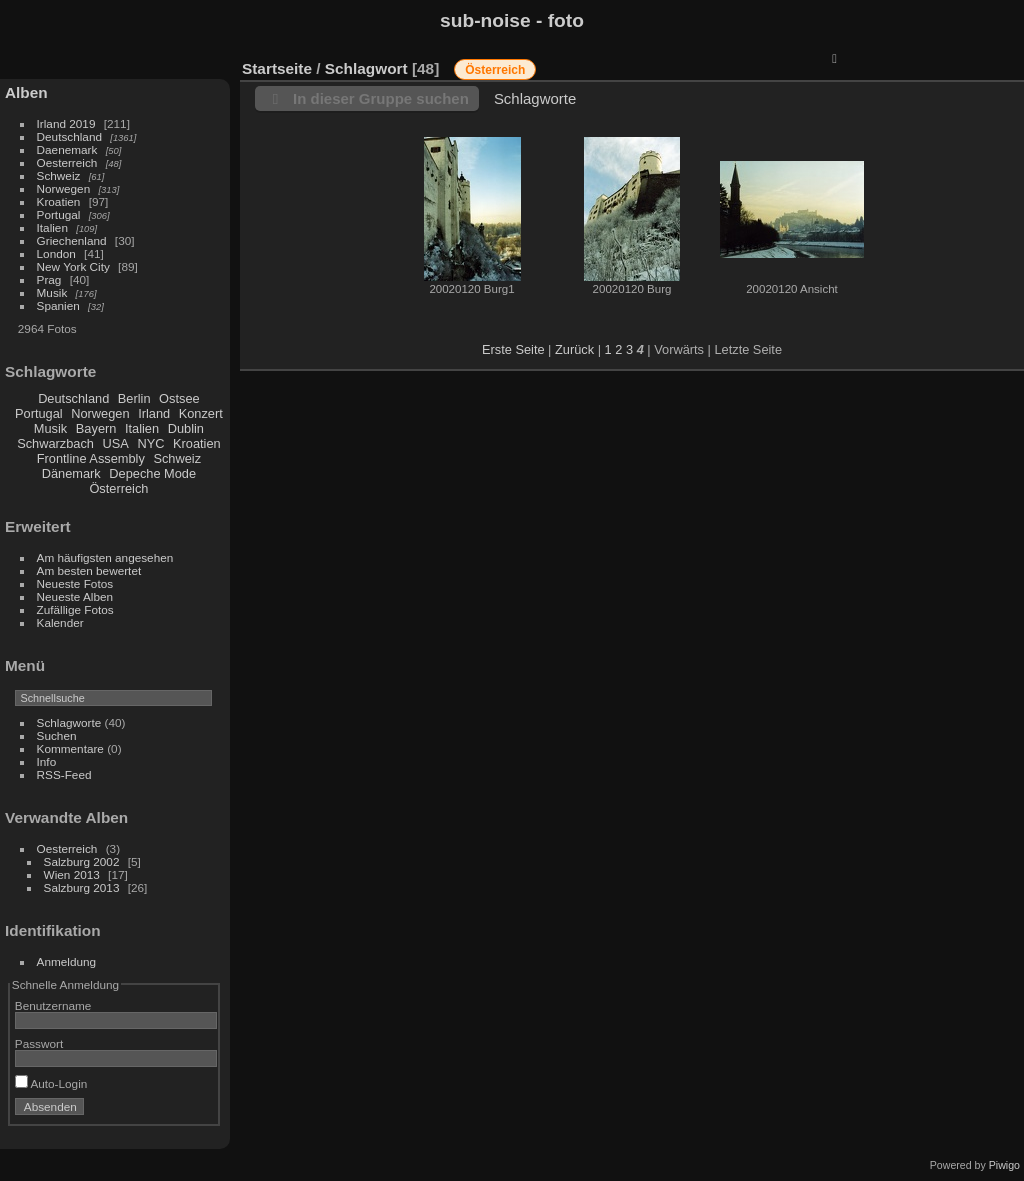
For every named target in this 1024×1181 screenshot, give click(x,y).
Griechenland (72, 240)
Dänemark (71, 473)
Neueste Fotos (75, 583)
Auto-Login (51, 1083)
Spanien (58, 305)
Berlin (134, 398)
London (56, 253)
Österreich (118, 488)
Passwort (39, 1043)
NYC (150, 443)
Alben (26, 92)
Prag (49, 279)
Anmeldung (67, 961)
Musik (52, 292)
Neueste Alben (75, 596)
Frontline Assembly (91, 458)
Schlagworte (69, 722)
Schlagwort (366, 68)
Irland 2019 (66, 123)
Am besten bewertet (89, 570)
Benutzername (53, 1005)
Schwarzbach (55, 443)
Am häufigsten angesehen (105, 557)
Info (47, 761)
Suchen (57, 735)
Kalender (60, 622)
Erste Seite (513, 349)
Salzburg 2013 (82, 887)
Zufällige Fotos (75, 609)
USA (116, 443)
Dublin (186, 428)
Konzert (201, 413)
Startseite (277, 68)
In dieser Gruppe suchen (381, 98)
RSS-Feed (64, 774)
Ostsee (179, 398)
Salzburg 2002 (82, 861)
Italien (52, 227)
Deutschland (69, 136)
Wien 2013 (72, 874)
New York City (73, 266)
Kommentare (70, 748)
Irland (154, 413)
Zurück (574, 349)
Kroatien (59, 201)
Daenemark (67, 149)
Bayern (96, 428)
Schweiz (59, 175)
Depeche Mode (152, 473)
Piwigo (1004, 1165)
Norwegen (64, 188)
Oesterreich (67, 162)
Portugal (59, 214)
